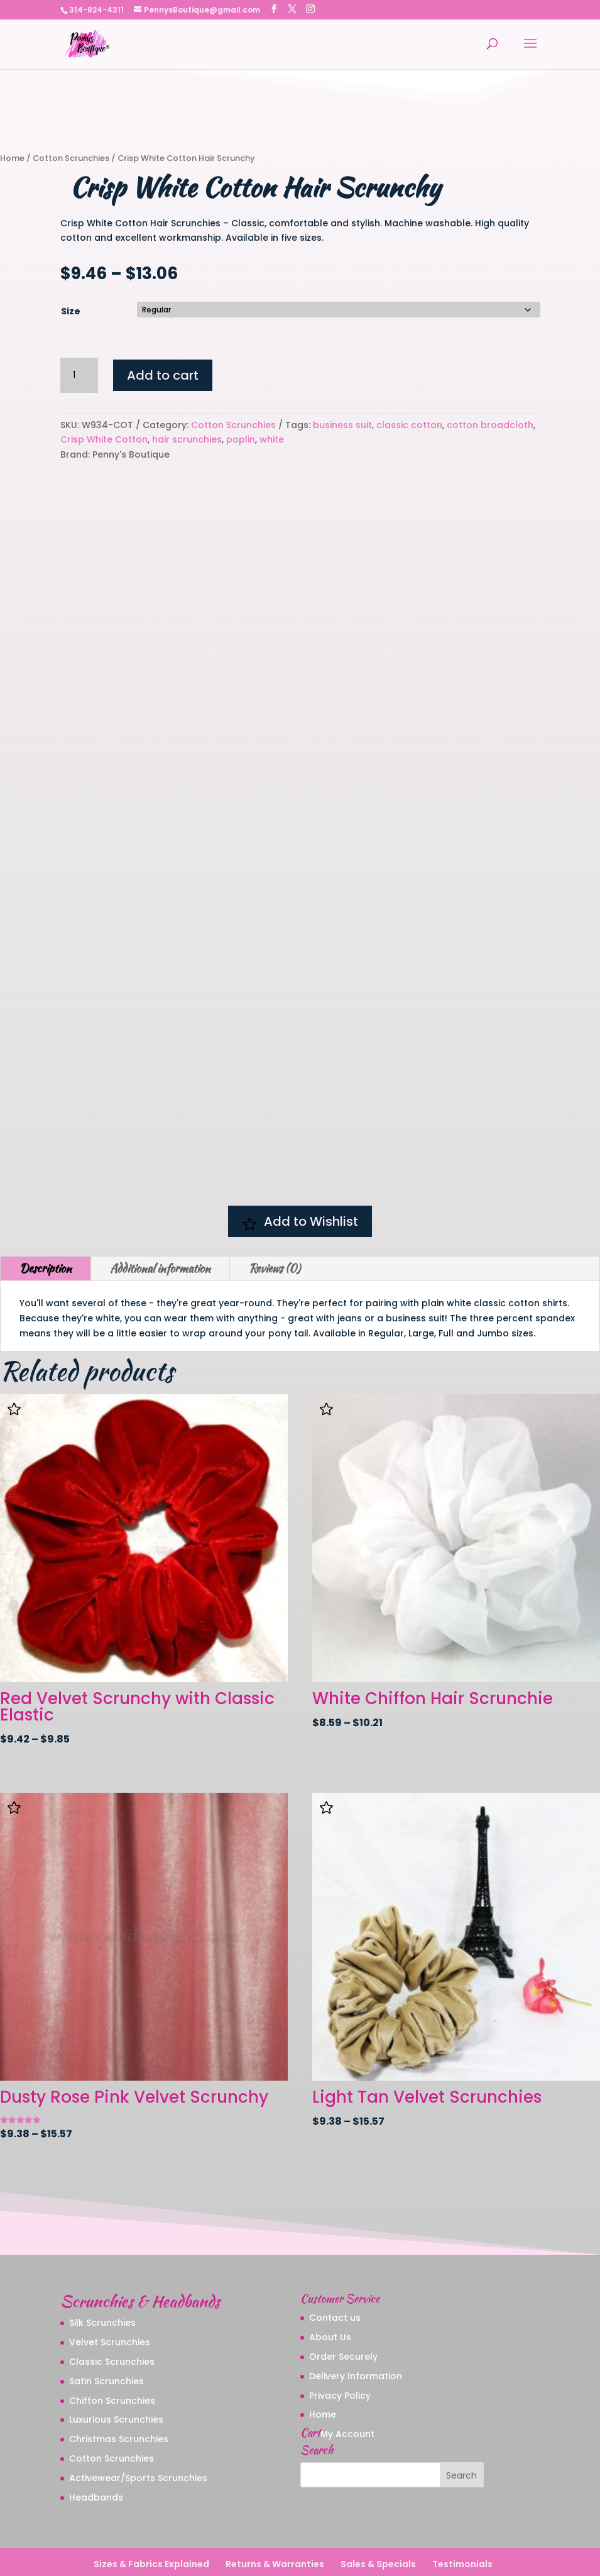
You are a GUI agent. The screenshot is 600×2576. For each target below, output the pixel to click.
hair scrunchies (187, 439)
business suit (342, 425)
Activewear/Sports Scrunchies (138, 2438)
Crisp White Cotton (104, 439)
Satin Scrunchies (106, 2341)
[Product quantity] (79, 375)
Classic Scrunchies (112, 2322)
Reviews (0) (274, 1228)
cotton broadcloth (490, 425)
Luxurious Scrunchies (116, 2380)
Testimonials (462, 2525)
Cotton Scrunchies (71, 158)
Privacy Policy (340, 2356)
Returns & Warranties (275, 2525)
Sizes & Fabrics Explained (151, 2525)
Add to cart (163, 375)
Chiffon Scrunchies (112, 2361)
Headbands (96, 2458)
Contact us (335, 2278)
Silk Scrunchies (102, 2283)
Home (12, 158)
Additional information (160, 1228)
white (271, 439)
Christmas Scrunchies (118, 2399)
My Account (347, 2394)
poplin (240, 439)
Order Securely (343, 2317)
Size (70, 311)
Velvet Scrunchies (109, 2302)
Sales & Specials (378, 2525)
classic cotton (409, 425)
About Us (330, 2297)
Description (45, 1228)
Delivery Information (355, 2336)
